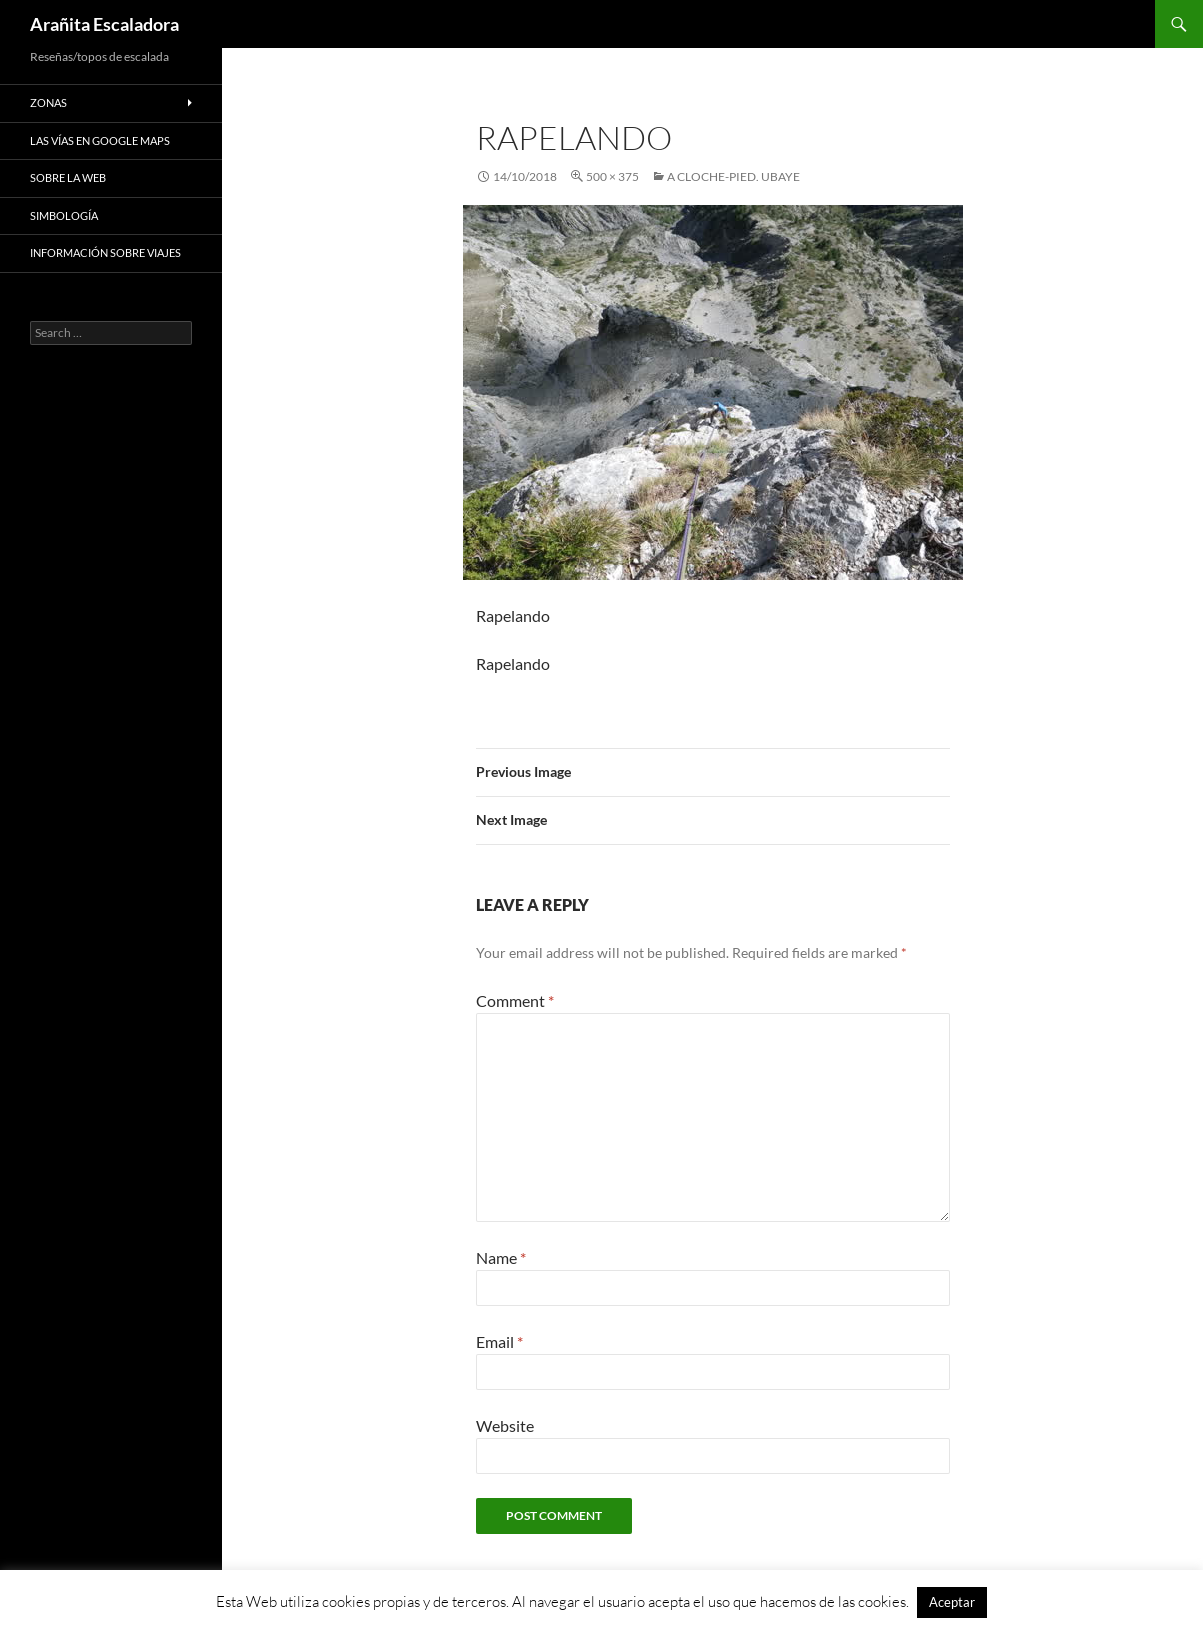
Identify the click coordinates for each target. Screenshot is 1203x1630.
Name (501, 1257)
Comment (515, 1000)
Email (499, 1341)
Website (505, 1425)
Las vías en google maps (100, 140)
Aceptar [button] (952, 1602)
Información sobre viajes (105, 252)
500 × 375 (612, 176)
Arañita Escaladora (104, 24)
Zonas (48, 102)
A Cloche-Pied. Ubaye (733, 176)
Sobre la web (68, 177)
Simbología (64, 215)
